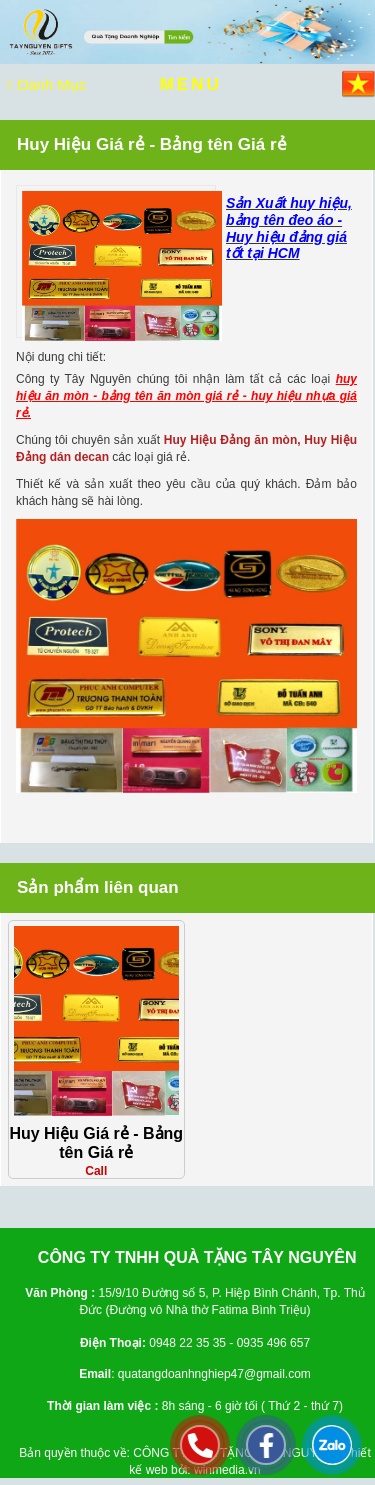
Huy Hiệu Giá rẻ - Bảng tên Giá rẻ (96, 1143)
